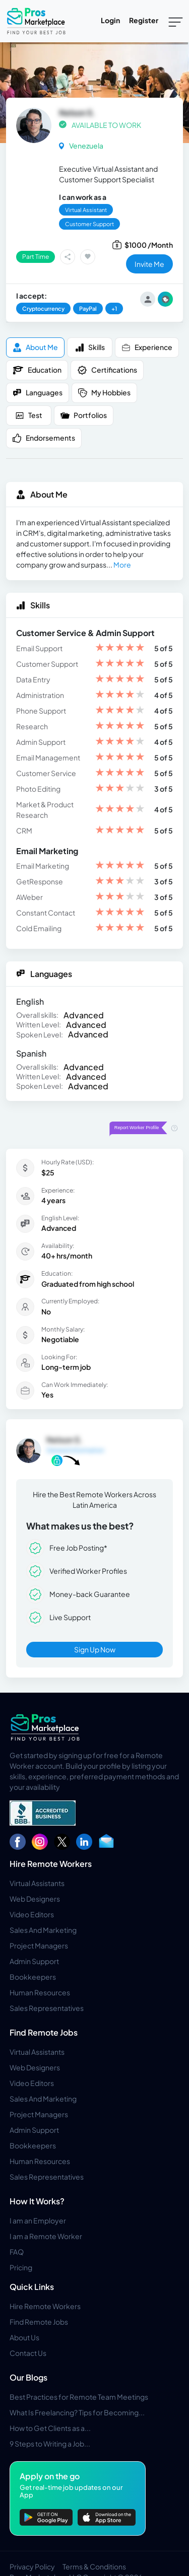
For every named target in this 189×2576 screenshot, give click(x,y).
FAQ (17, 2251)
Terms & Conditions (94, 2566)
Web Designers (35, 1898)
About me (35, 347)
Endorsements (44, 438)
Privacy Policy (32, 2566)
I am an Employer (38, 2220)
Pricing (21, 2267)
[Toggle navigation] (175, 21)
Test (28, 415)
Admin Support (34, 1961)
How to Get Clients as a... (50, 2427)
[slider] (120, 648)
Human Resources (40, 1992)
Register (143, 20)
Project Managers (39, 1945)
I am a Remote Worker (46, 2236)
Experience (146, 347)
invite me (149, 263)
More (122, 564)
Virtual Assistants (37, 1883)
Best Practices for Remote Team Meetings (79, 2396)
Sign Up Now (94, 1649)
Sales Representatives (47, 2007)
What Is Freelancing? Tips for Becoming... (77, 2412)
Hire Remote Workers (51, 1863)
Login (110, 20)
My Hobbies (104, 392)
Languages (37, 392)
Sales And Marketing (43, 1929)
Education (37, 370)
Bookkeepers (33, 1976)
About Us (24, 2337)
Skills (90, 347)
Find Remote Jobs (44, 2032)
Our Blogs (28, 2377)
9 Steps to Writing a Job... (50, 2443)
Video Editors (32, 1914)
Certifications (107, 370)
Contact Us (28, 2352)
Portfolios (83, 415)
